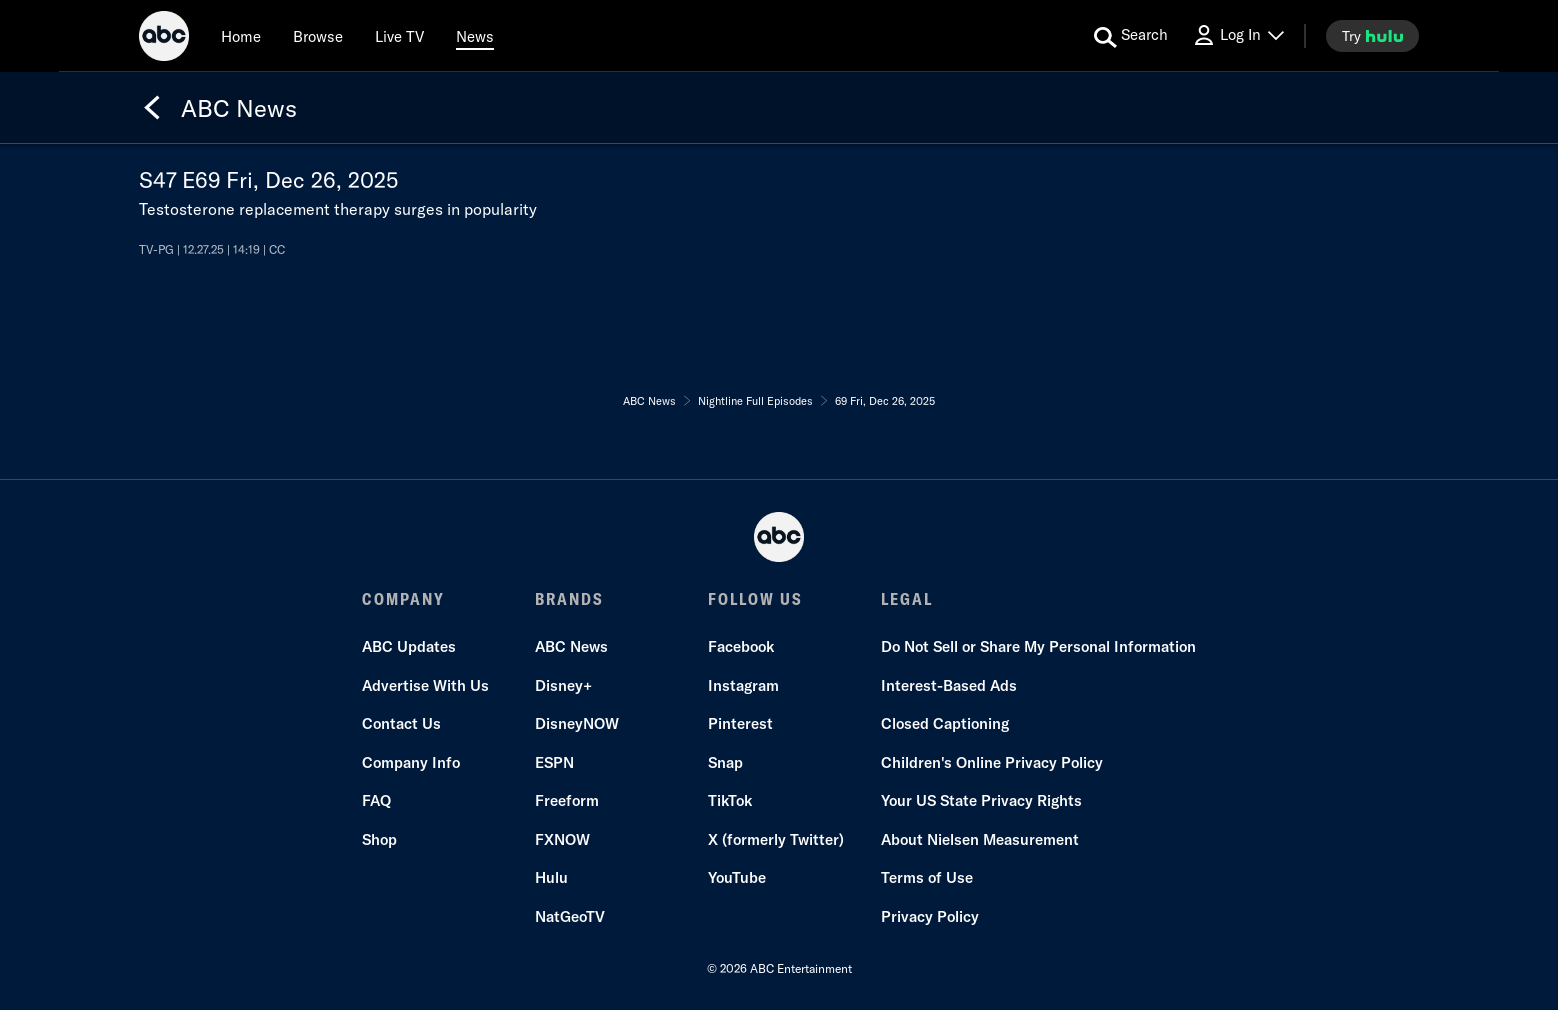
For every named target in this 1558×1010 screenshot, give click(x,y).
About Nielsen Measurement (980, 839)
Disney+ (563, 685)
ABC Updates (409, 646)
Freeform (567, 800)
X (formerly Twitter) (776, 839)
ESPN (554, 762)
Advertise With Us (425, 685)
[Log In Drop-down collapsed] (1238, 35)
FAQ (376, 800)
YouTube (737, 877)
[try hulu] (1372, 36)
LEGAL (907, 599)
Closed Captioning (945, 723)
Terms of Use (927, 877)
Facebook (741, 646)
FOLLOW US (755, 599)
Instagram (743, 685)
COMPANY (403, 599)
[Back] (152, 108)
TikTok (730, 800)
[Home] (241, 36)
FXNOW (562, 839)
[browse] (318, 36)
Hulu (551, 877)
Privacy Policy (930, 916)
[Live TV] (399, 36)
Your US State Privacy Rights (981, 800)
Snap (725, 762)
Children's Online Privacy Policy (992, 762)
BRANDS (569, 599)
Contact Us (401, 723)
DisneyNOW (577, 723)
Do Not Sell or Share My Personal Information (1038, 646)
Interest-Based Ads (949, 685)
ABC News (571, 646)
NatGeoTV (570, 916)
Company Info (411, 762)
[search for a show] (1131, 36)
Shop (379, 839)
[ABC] (164, 39)
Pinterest (740, 723)
